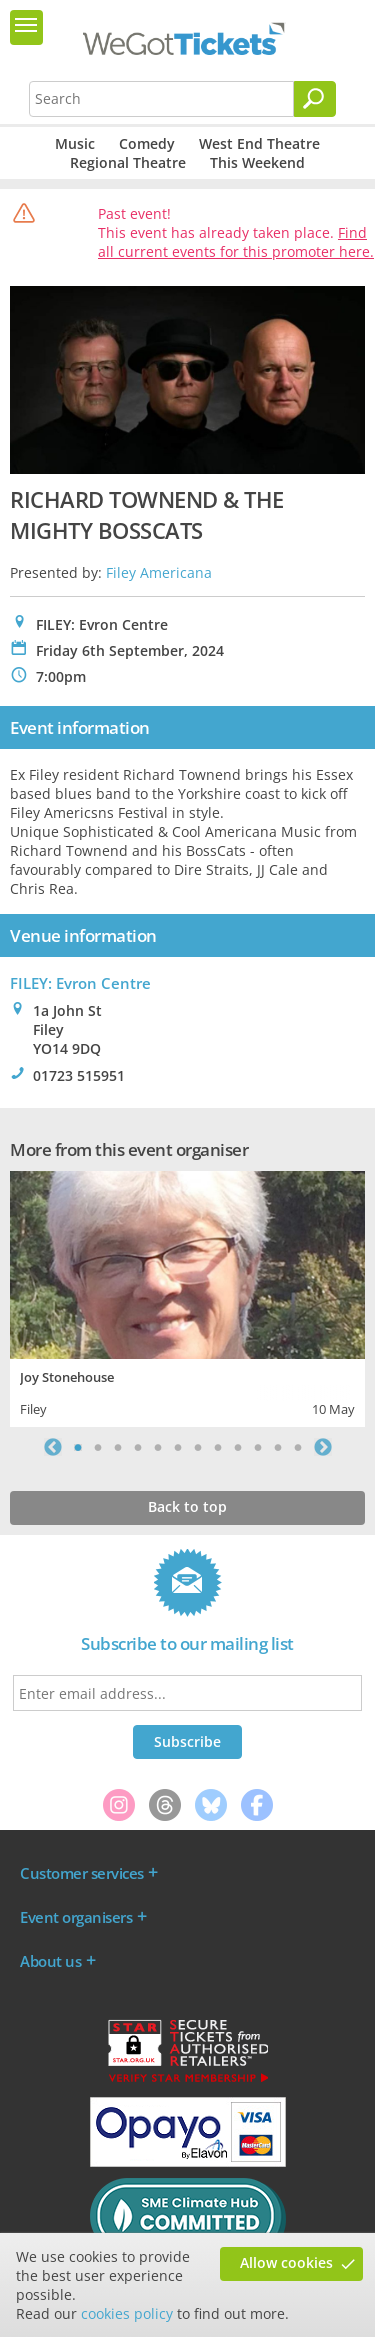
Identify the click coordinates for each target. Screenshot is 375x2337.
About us (50, 1961)
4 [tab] (138, 1447)
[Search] (315, 99)
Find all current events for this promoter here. (236, 242)
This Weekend (257, 162)
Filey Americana (159, 572)
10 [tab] (258, 1447)
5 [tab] (158, 1447)
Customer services (82, 1873)
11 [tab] (278, 1447)
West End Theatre (259, 143)
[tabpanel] (187, 1296)
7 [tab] (198, 1447)
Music (75, 143)
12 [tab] (298, 1447)
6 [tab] (178, 1447)
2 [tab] (98, 1447)
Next (323, 1447)
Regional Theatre (128, 162)
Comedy (147, 143)
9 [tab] (238, 1447)
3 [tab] (118, 1447)
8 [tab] (218, 1447)
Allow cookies (286, 2262)
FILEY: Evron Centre (80, 983)
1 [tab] (78, 1447)
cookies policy (127, 2313)
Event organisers (76, 1917)
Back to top (187, 1506)
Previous (53, 1447)
